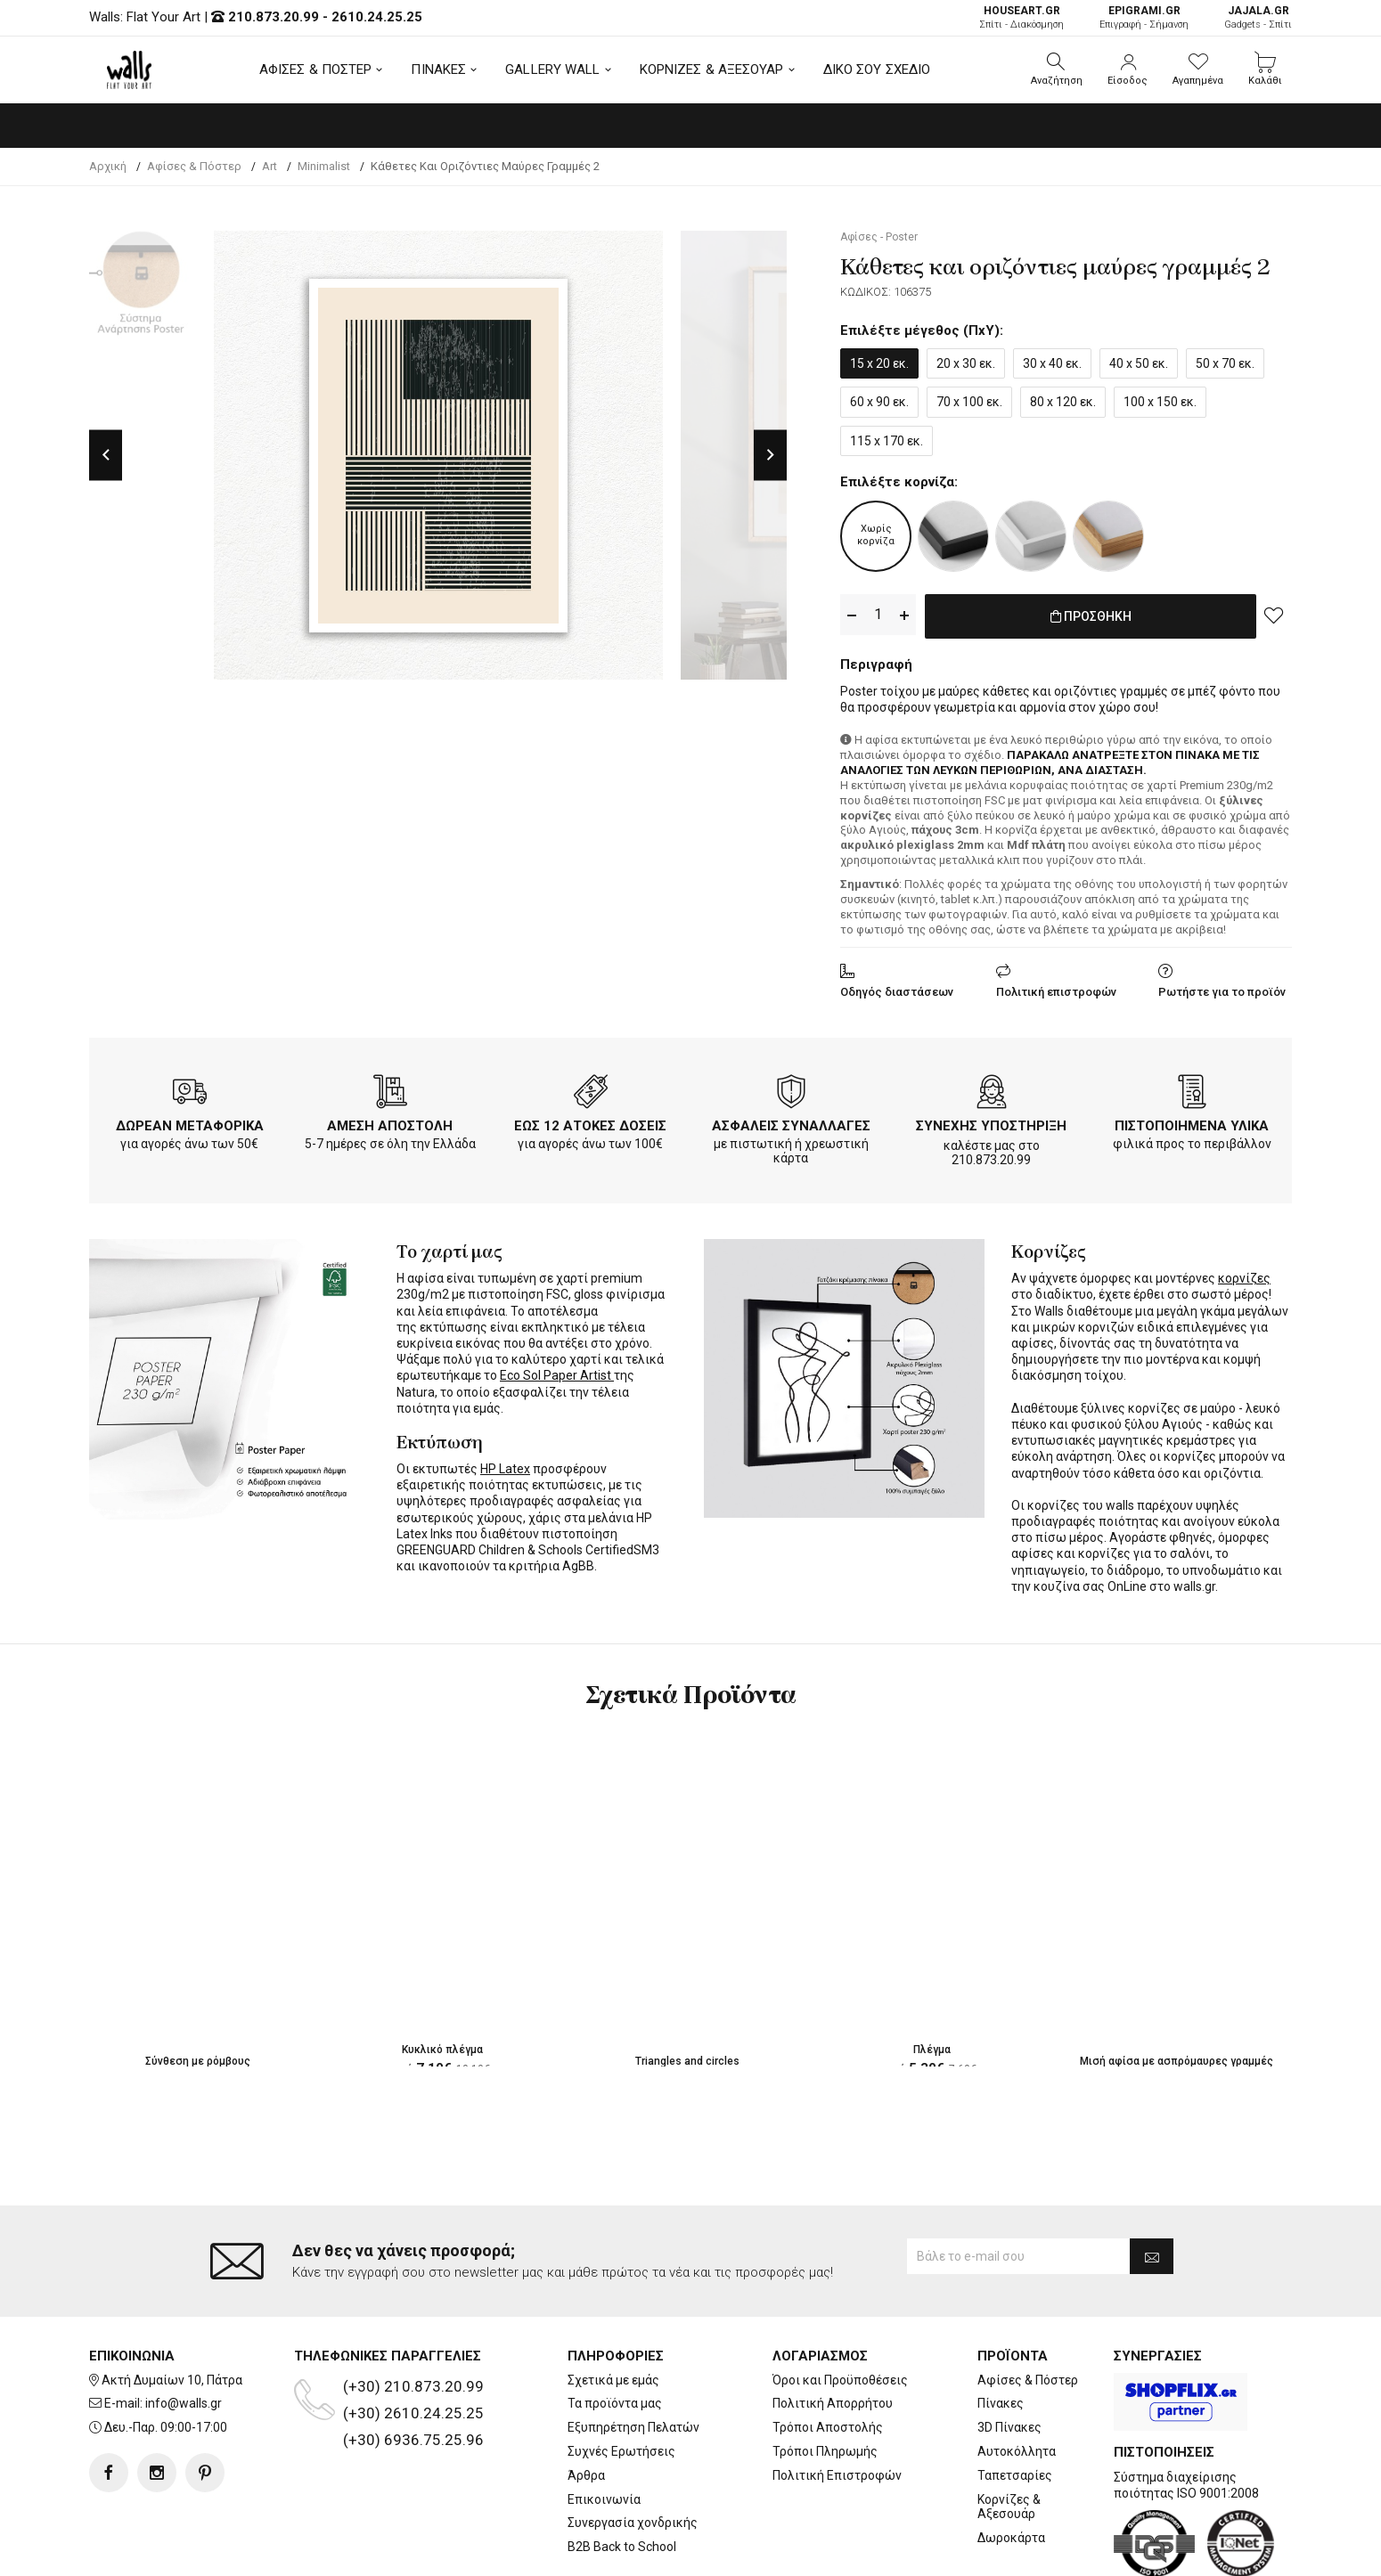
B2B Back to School (622, 2475)
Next (770, 454)
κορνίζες (1244, 1275)
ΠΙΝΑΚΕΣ (438, 69)
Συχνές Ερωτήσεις (621, 2380)
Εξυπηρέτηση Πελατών (633, 2356)
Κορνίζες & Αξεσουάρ (1009, 2435)
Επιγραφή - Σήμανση (1144, 17)
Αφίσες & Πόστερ (1027, 2309)
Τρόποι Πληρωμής (825, 2380)
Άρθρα (586, 2404)
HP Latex (505, 1465)
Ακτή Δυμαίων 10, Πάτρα (172, 2309)
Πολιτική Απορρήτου (832, 2332)
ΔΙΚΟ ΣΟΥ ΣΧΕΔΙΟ (877, 69)
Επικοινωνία (604, 2428)
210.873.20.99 (273, 17)
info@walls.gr (183, 2332)
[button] (1056, 69)
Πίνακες (1000, 2332)
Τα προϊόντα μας (615, 2332)
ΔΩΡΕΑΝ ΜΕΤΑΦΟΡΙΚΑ (190, 1122)
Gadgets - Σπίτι (1258, 17)
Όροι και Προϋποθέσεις (840, 2309)
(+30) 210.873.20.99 (413, 2315)
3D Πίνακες (1009, 2356)
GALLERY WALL (552, 69)
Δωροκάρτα (1011, 2466)
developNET (839, 2552)
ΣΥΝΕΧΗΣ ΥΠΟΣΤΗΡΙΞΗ (991, 1122)
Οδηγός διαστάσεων (896, 988)
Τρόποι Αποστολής (827, 2356)
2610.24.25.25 (376, 17)
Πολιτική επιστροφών (1056, 988)
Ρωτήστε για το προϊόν (1222, 988)
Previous (105, 454)
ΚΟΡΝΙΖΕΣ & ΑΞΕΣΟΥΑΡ (712, 69)
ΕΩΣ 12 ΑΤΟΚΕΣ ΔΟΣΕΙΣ (590, 1122)
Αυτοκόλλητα (1016, 2380)
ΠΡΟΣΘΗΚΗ (1091, 615)
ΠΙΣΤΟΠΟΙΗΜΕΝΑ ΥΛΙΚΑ (1192, 1122)
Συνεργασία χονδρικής (633, 2451)
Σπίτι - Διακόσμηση (1021, 17)
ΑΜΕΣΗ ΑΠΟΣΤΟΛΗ (390, 1122)
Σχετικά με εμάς (613, 2309)
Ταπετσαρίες (1014, 2404)
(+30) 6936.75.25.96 (413, 2368)
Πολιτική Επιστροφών (837, 2404)
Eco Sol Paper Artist (557, 1372)
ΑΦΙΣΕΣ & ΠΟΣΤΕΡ (315, 69)
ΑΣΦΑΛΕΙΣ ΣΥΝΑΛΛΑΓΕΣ (791, 1122)
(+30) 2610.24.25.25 (413, 2342)
